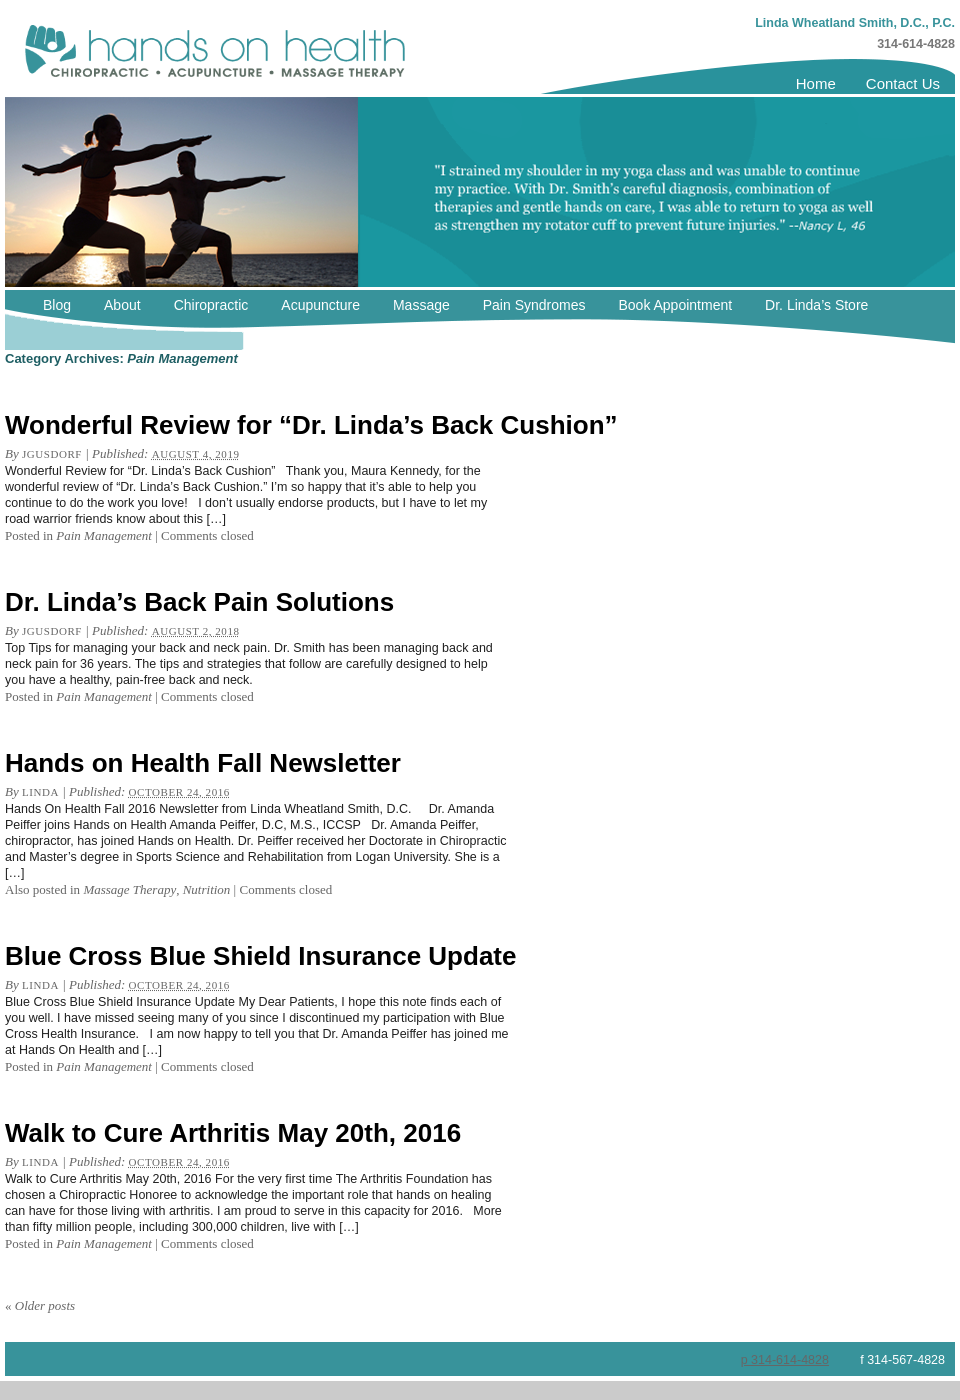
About (122, 305)
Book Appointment (675, 305)
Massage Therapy (129, 889)
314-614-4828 (916, 44)
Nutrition (207, 889)
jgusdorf (52, 454)
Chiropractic (211, 305)
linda (40, 792)
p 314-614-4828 (785, 1360)
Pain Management (104, 535)
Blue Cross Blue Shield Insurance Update (260, 956)
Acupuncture (320, 305)
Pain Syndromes (534, 305)
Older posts (40, 1305)
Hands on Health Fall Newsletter (203, 763)
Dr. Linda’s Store (816, 305)
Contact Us (903, 83)
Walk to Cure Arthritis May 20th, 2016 (233, 1133)
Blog (57, 305)
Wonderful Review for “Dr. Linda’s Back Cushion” (311, 425)
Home (816, 83)
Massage (421, 305)
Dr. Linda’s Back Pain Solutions (199, 602)
